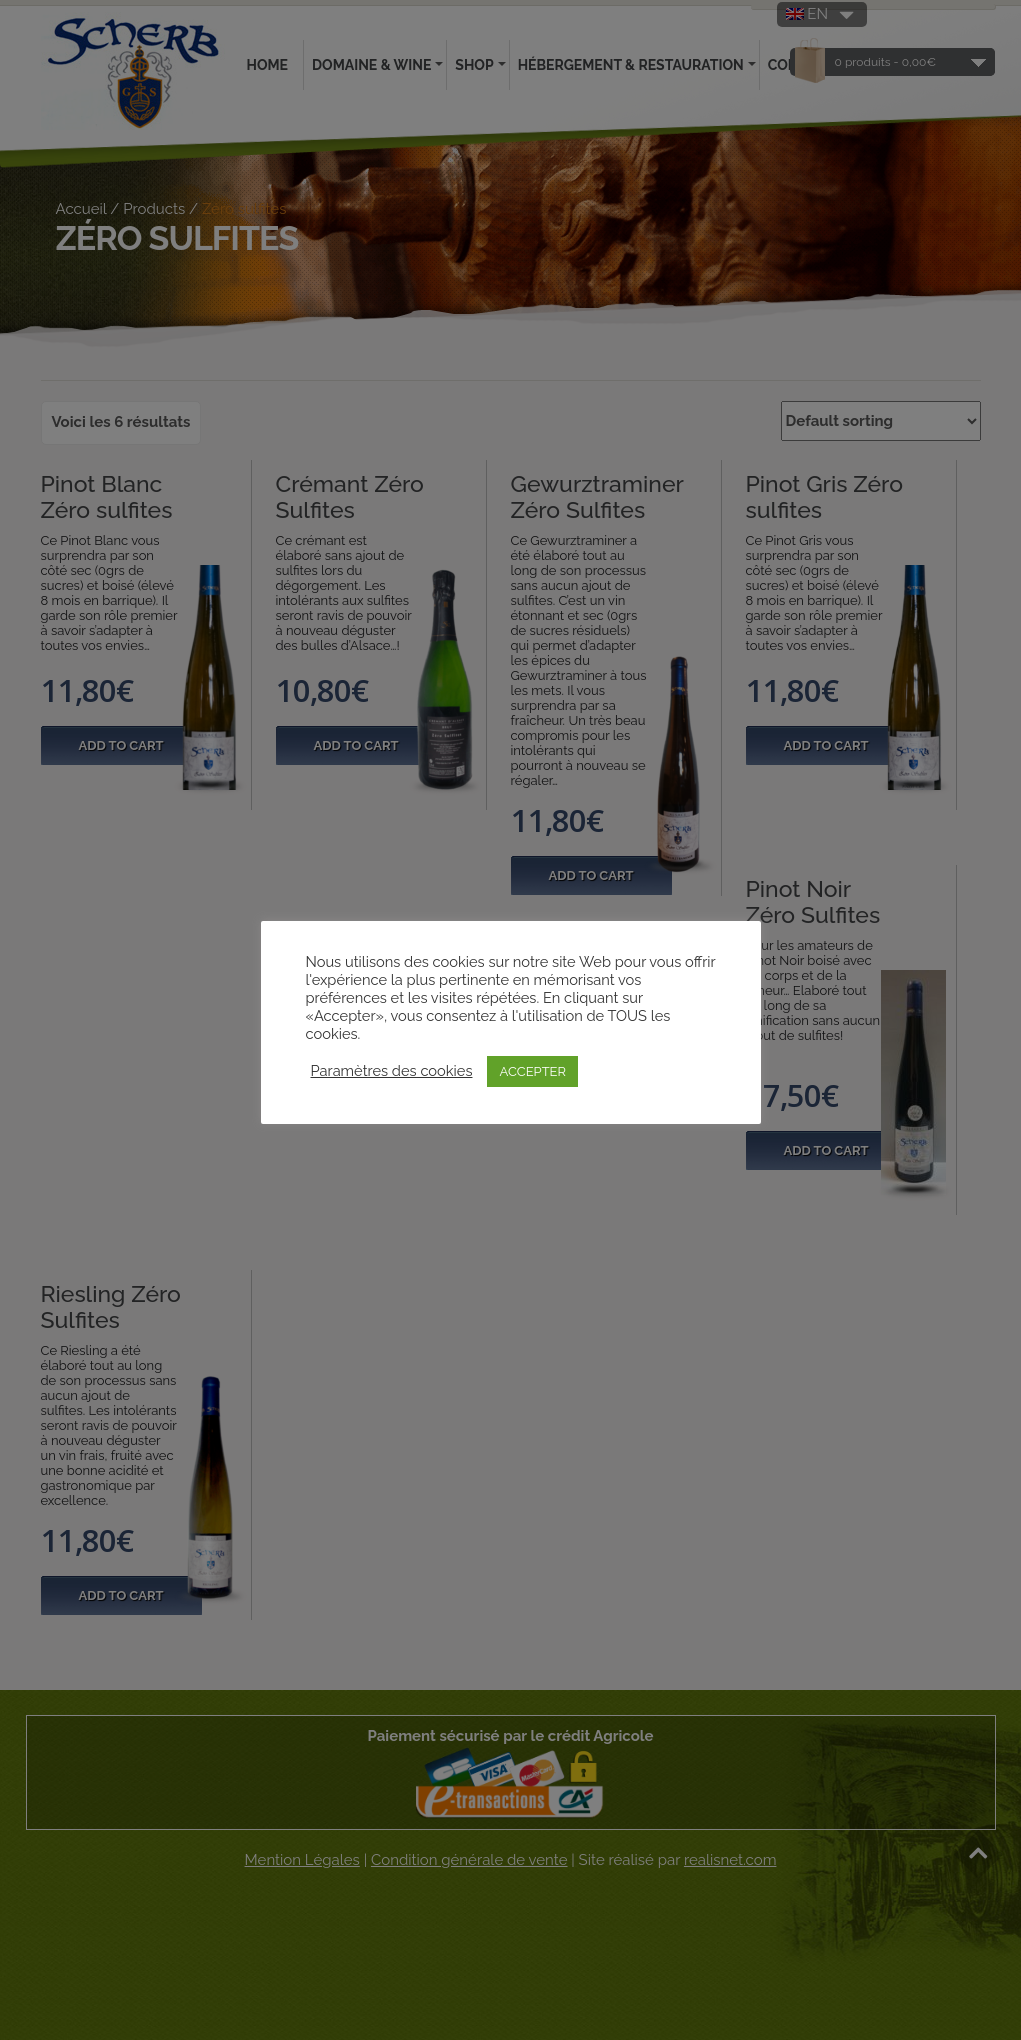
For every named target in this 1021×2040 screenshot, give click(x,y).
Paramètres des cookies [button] (392, 1070)
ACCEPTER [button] (532, 1071)
